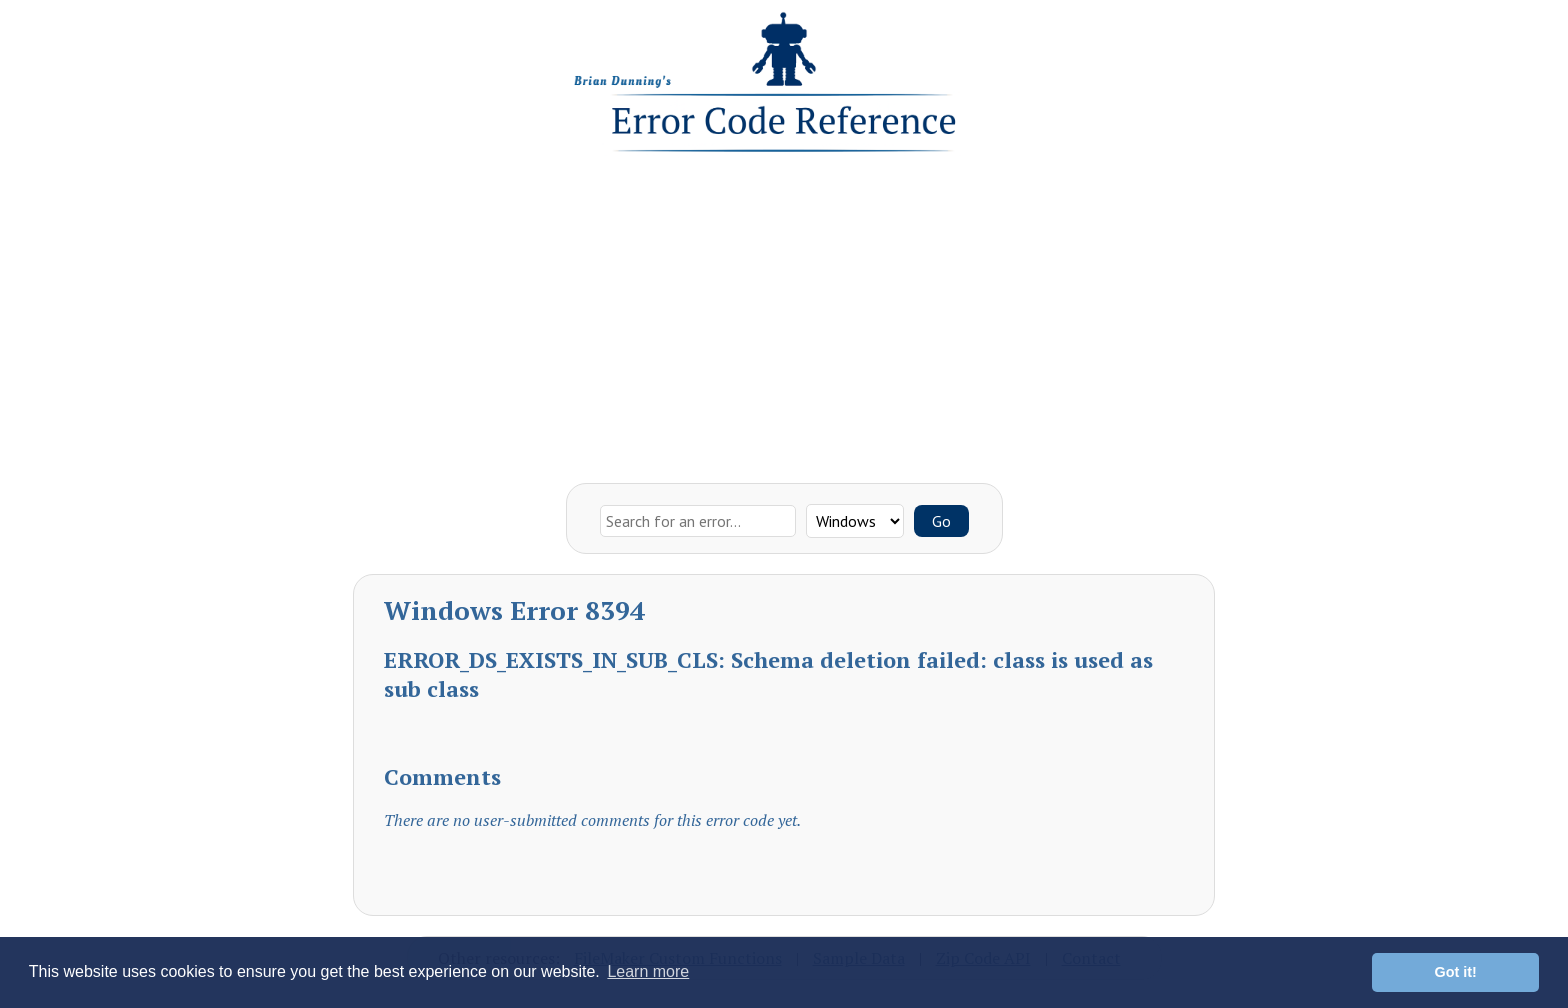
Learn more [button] (648, 971)
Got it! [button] (1456, 972)
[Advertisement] (784, 313)
